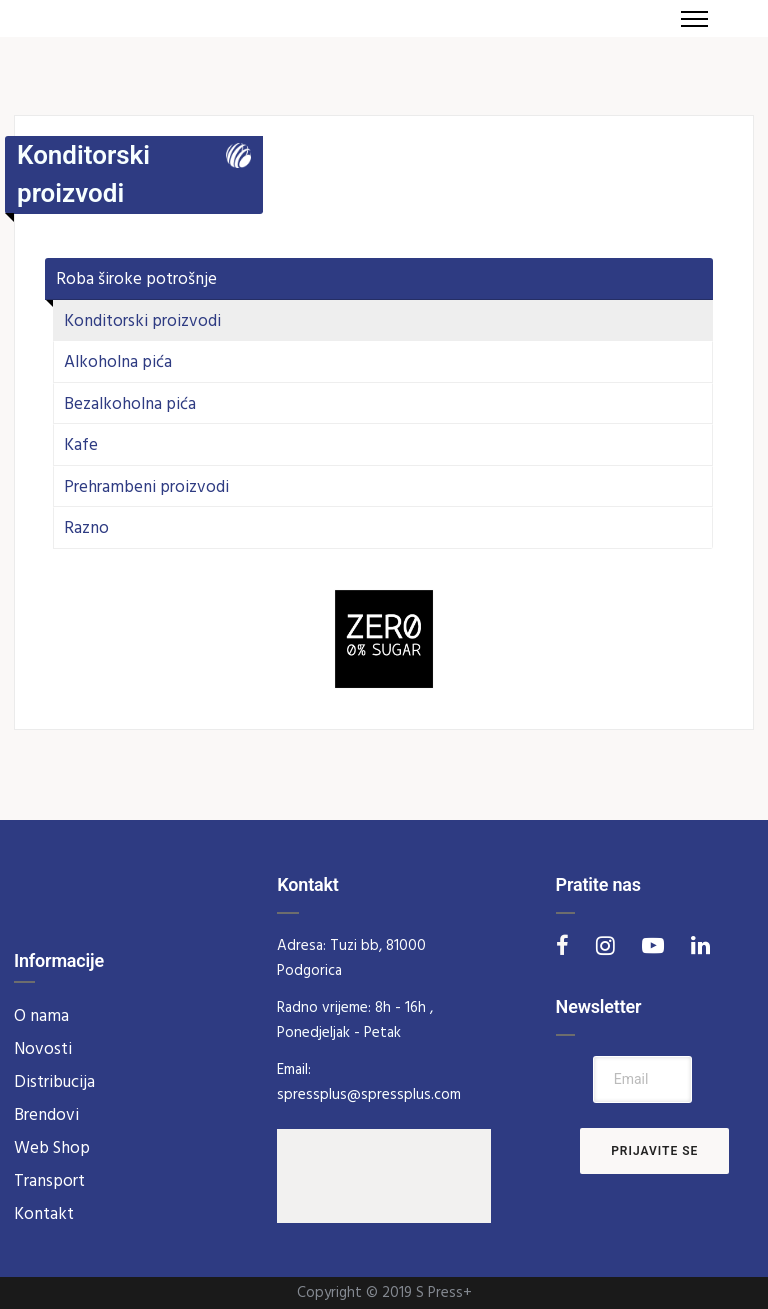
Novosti (43, 1049)
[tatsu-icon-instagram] (611, 945)
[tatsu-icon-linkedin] (700, 945)
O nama (41, 1016)
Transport (49, 1181)
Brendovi (46, 1115)
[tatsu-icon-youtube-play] (659, 945)
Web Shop (52, 1148)
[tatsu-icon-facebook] (568, 945)
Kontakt (44, 1214)
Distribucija (54, 1082)
